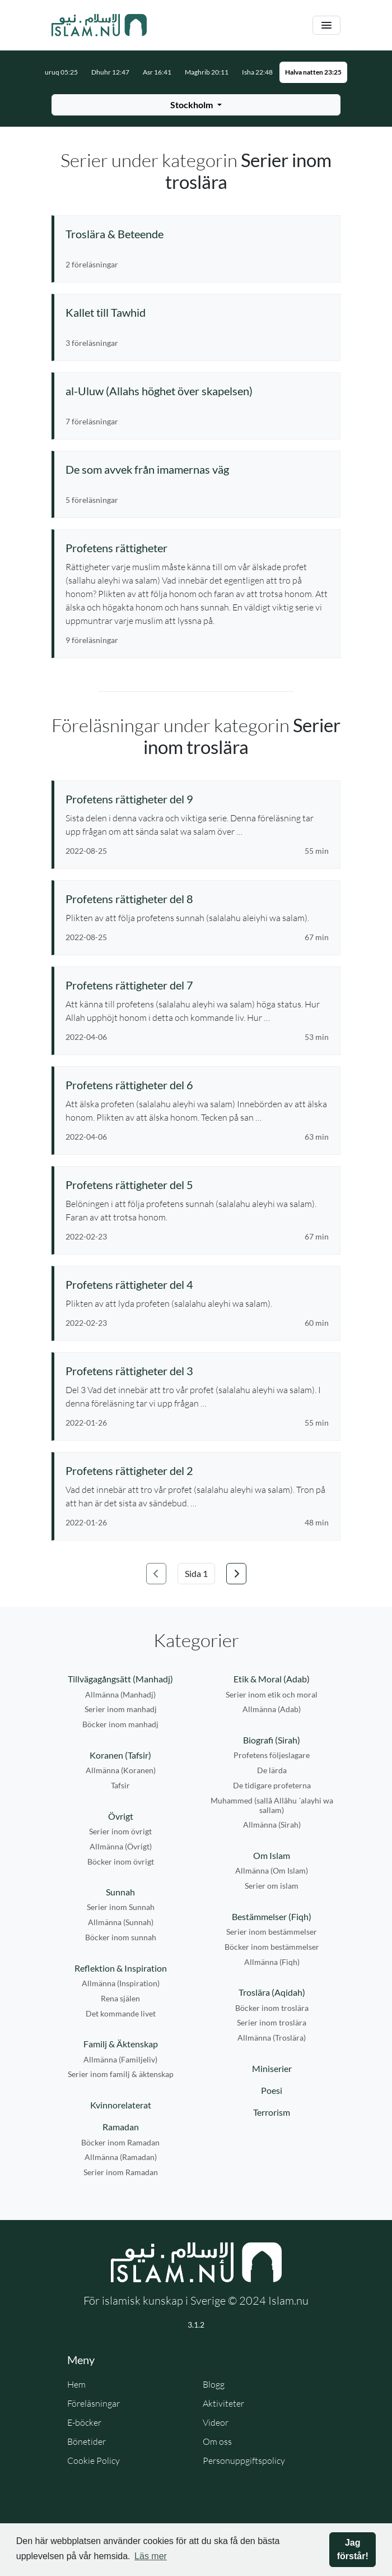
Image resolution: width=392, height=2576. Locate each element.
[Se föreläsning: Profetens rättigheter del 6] (197, 1085)
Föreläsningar (93, 2403)
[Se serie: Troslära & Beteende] (197, 234)
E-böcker (84, 2422)
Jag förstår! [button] (352, 2549)
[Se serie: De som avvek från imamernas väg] (197, 469)
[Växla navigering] (326, 25)
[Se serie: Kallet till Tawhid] (197, 312)
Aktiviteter (223, 2403)
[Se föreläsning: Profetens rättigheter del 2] (197, 1470)
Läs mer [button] (150, 2556)
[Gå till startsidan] (99, 25)
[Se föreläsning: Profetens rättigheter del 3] (197, 1370)
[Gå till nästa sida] (236, 1573)
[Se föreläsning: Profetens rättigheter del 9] (197, 799)
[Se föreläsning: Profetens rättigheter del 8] (197, 898)
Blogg (214, 2384)
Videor (215, 2422)
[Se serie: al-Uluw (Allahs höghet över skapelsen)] (197, 390)
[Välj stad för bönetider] (196, 104)
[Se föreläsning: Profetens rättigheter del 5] (197, 1184)
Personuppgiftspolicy (244, 2460)
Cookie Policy (93, 2460)
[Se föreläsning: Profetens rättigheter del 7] (197, 985)
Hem (76, 2384)
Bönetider (86, 2441)
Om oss (217, 2441)
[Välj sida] (196, 1573)
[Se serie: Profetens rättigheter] (197, 547)
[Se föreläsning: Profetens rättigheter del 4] (197, 1284)
